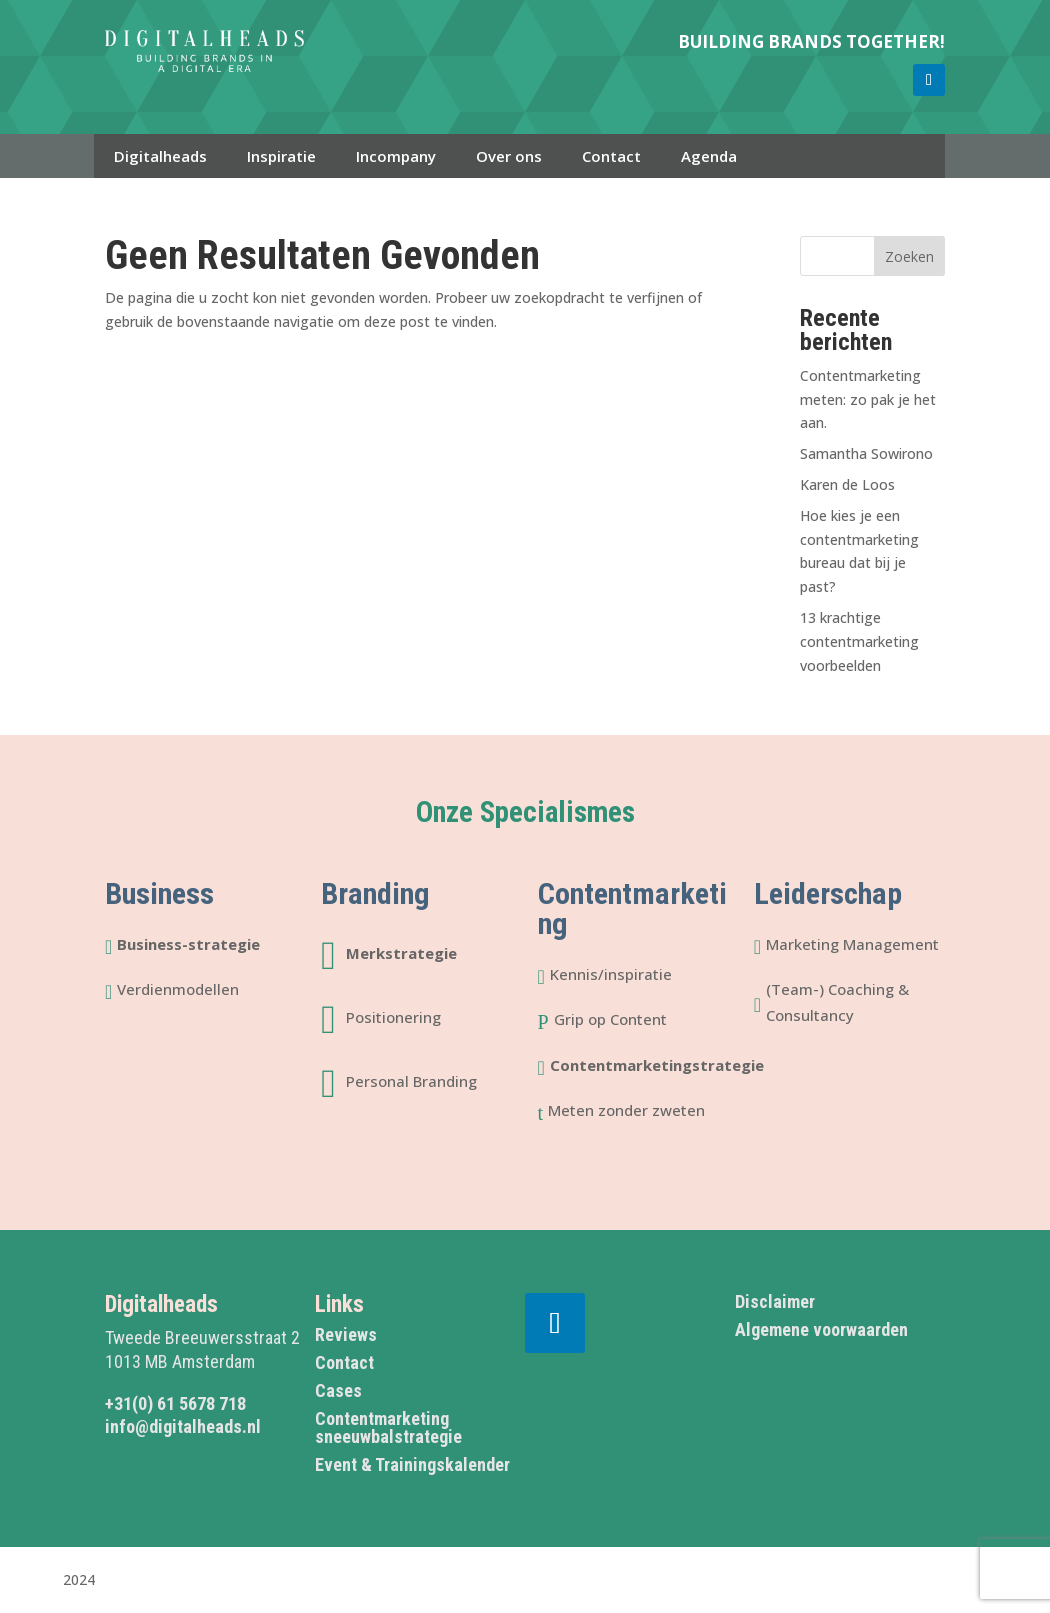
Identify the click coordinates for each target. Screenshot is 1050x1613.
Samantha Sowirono (866, 453)
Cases (338, 1390)
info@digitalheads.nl (183, 1426)
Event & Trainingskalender (412, 1464)
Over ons (509, 156)
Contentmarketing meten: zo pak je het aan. (868, 399)
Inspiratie (281, 156)
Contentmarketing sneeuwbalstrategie (388, 1427)
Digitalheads (160, 156)
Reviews (346, 1334)
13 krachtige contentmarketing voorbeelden (859, 641)
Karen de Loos (847, 484)
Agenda (709, 156)
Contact (611, 156)
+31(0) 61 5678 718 (175, 1403)
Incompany (396, 156)
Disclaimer (775, 1301)
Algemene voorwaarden (821, 1329)
